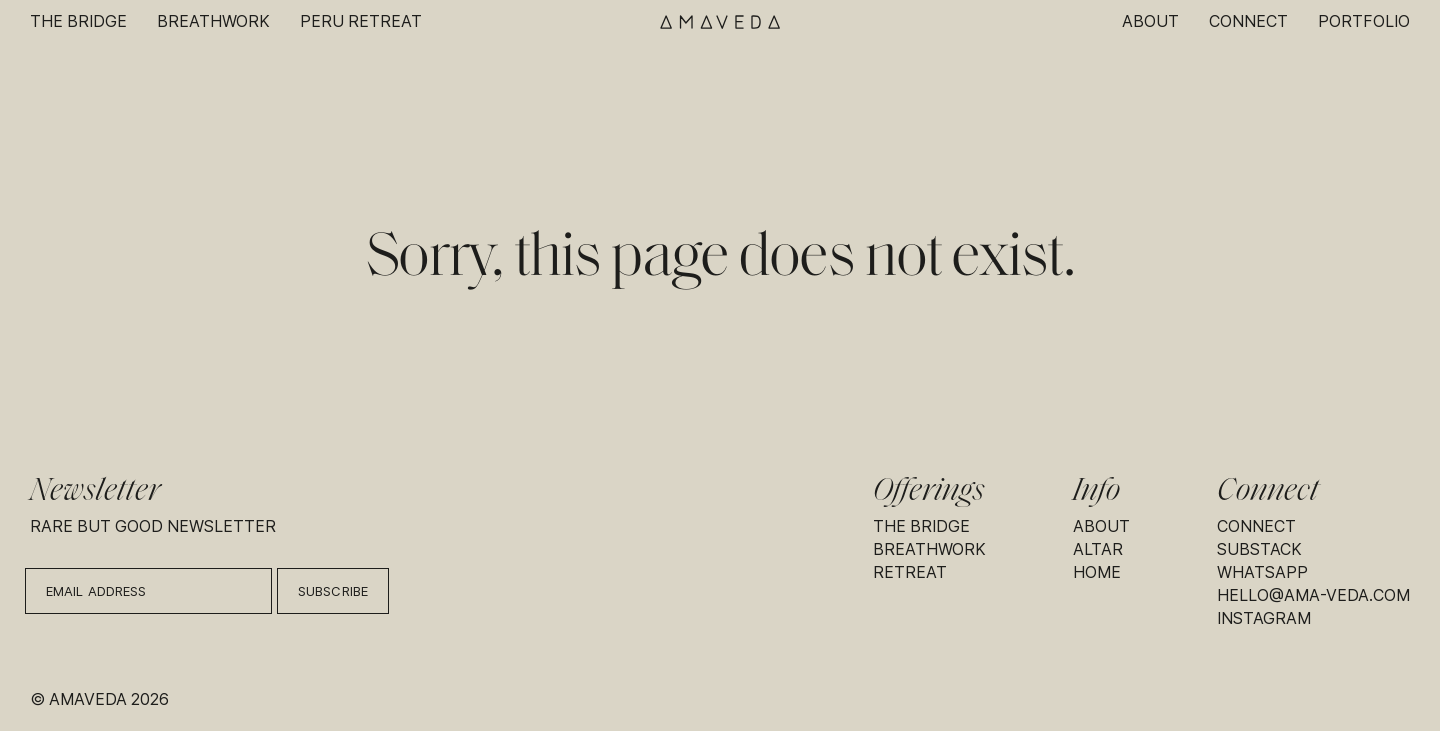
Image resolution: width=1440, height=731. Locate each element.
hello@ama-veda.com (1313, 595)
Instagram (1264, 618)
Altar (1098, 549)
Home (1097, 572)
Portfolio (1364, 21)
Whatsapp (1262, 572)
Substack (1259, 549)
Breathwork (213, 21)
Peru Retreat (361, 21)
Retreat (910, 572)
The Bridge (78, 21)
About (1150, 21)
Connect (1248, 21)
